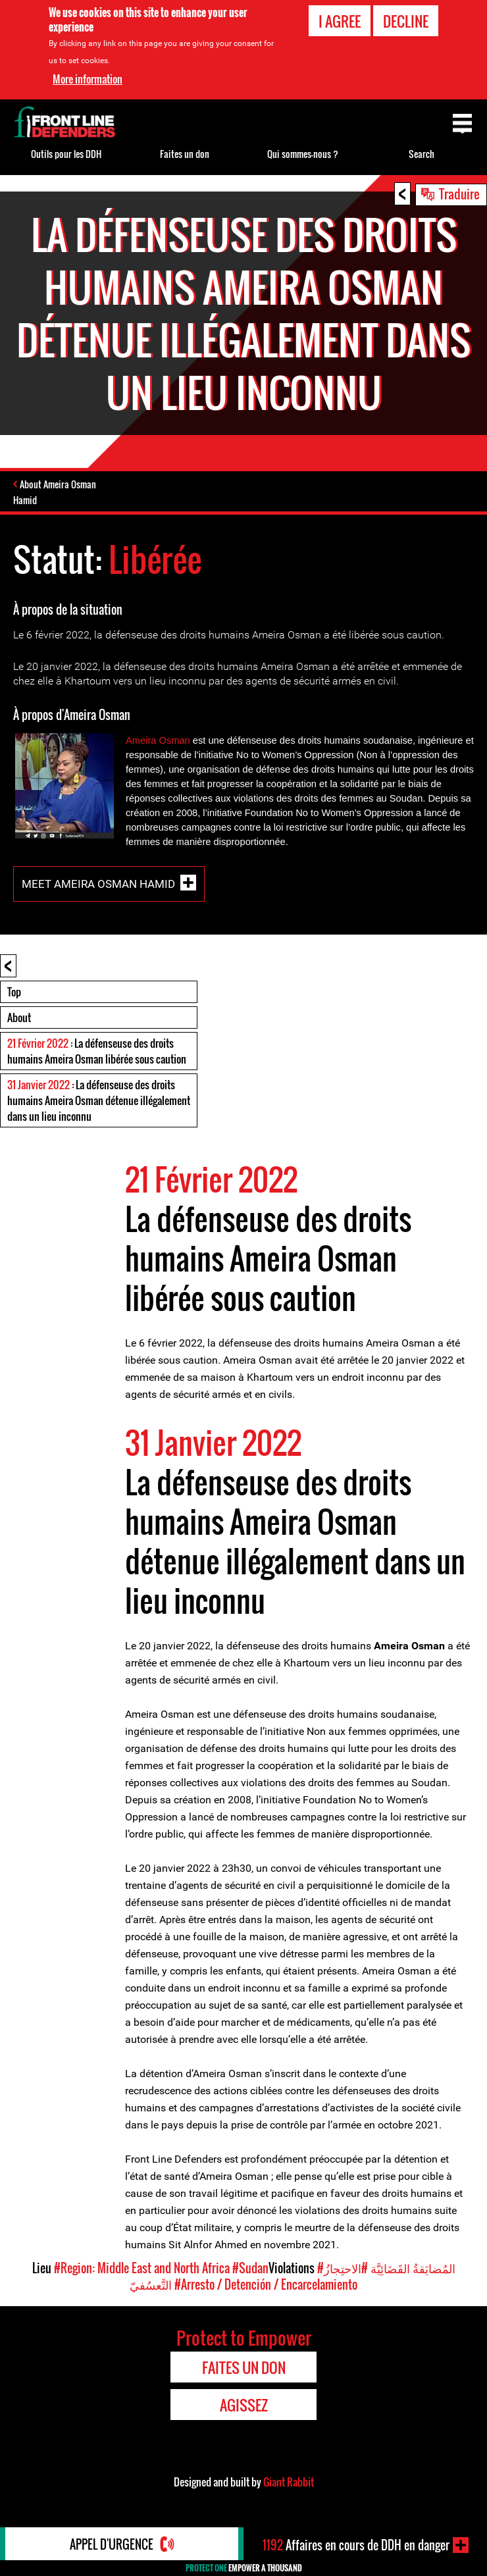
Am (133, 740)
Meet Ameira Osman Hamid (98, 883)
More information (87, 79)
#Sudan (250, 2268)
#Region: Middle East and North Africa (142, 2268)
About (19, 1017)
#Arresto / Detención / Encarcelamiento (265, 2284)
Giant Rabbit (288, 2482)
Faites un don (184, 154)
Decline (405, 21)
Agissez (244, 2404)
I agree (340, 21)
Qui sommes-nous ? (302, 154)
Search (421, 154)
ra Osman (168, 740)
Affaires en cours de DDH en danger (356, 2545)
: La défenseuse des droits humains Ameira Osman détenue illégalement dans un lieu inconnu (98, 1100)
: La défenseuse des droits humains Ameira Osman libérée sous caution (96, 1051)
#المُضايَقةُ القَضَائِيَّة (386, 2268)
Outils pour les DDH (66, 154)
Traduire (459, 193)
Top (14, 992)
